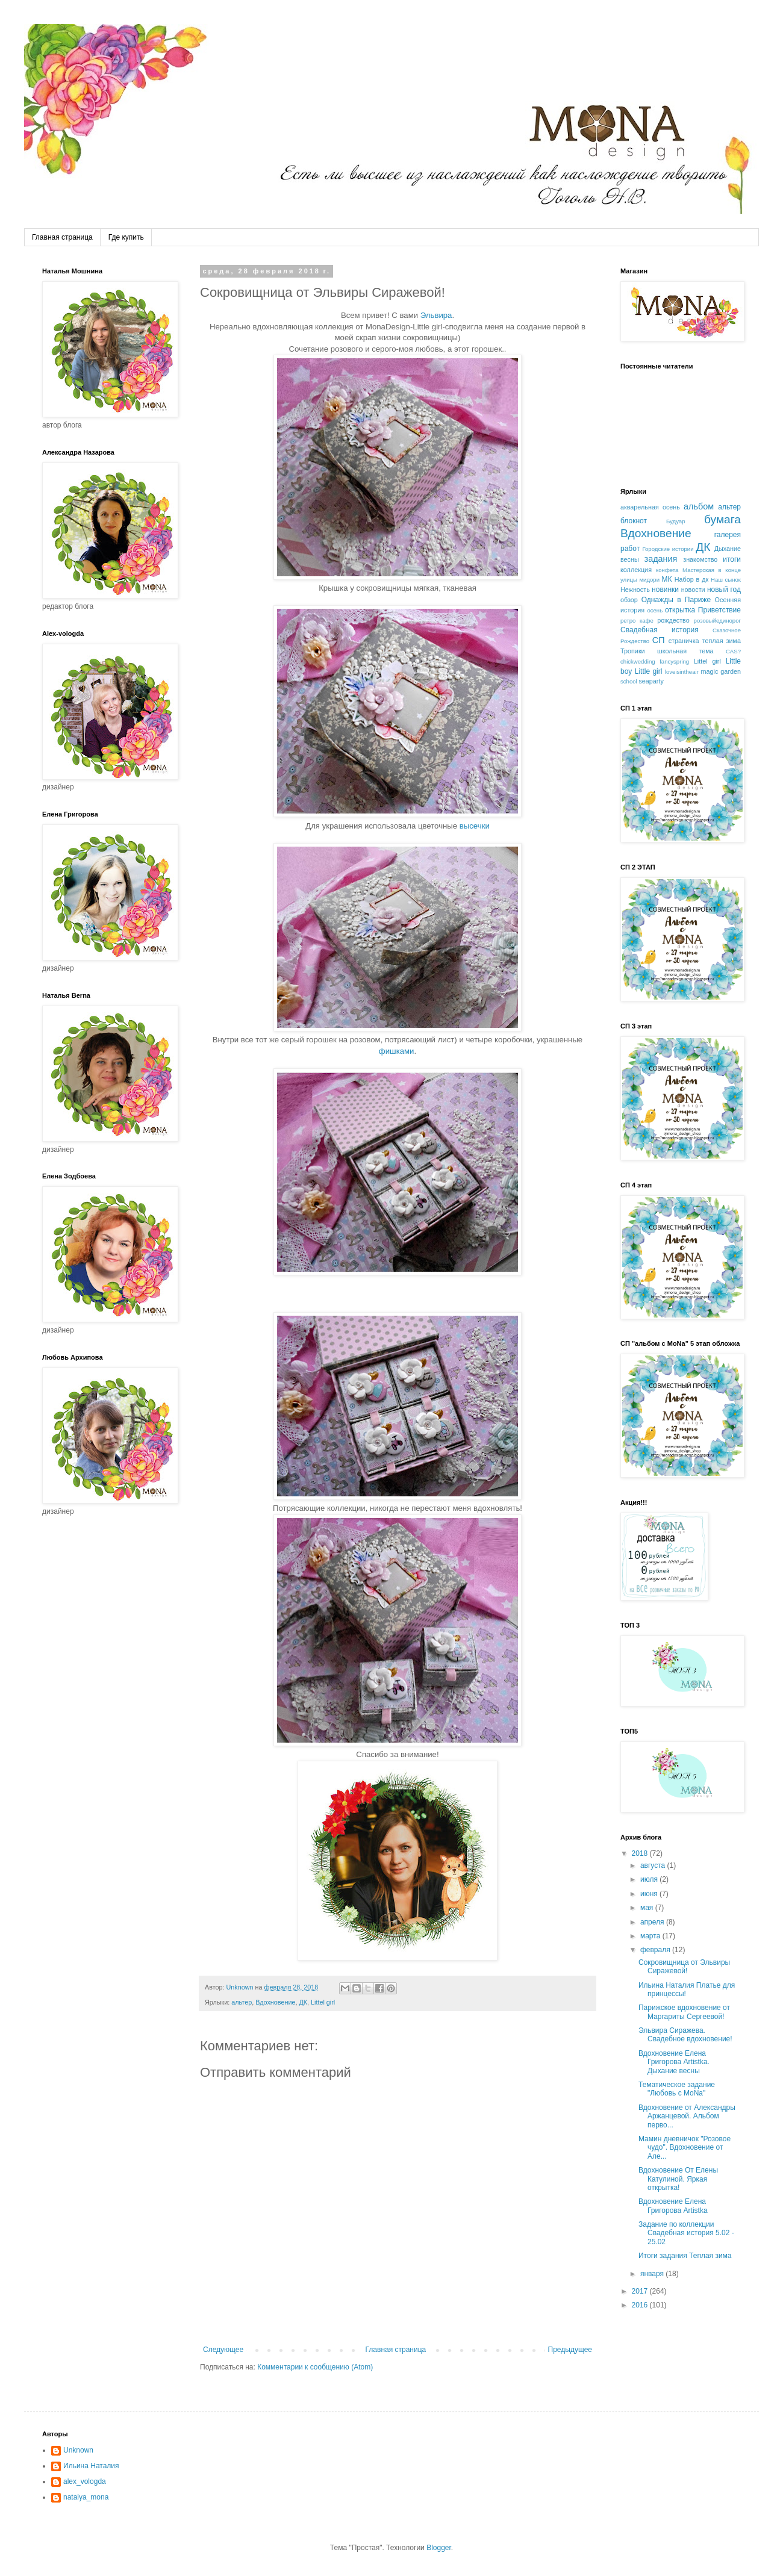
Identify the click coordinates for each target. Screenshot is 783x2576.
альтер (241, 2002)
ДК (303, 2002)
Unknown (78, 2450)
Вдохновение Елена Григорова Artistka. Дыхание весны (674, 2062)
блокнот (633, 521)
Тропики (632, 651)
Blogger (438, 2547)
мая (647, 1907)
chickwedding (637, 661)
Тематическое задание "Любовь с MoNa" (676, 2088)
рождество (673, 620)
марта (651, 1936)
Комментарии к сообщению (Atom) (315, 2367)
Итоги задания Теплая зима (685, 2255)
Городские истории (667, 549)
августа (653, 1865)
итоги (732, 559)
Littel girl (323, 2002)
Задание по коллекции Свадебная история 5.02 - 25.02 (686, 2233)
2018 (641, 1853)
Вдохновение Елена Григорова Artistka (673, 2205)
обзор (629, 599)
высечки (475, 825)
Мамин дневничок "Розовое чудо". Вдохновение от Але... (684, 2148)
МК (667, 579)
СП (658, 640)
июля (650, 1879)
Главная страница (62, 237)
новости (693, 589)
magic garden (721, 671)
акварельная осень (650, 507)
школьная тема (685, 651)
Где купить (126, 237)
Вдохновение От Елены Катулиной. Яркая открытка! (678, 2179)
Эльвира (436, 315)
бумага (722, 519)
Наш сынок (726, 579)
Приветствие (719, 610)
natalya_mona (85, 2497)
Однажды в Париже (676, 600)
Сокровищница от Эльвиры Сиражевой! (684, 1966)
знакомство (700, 559)
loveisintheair (682, 671)
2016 (641, 2305)
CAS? (733, 651)
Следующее (223, 2349)
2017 (641, 2291)
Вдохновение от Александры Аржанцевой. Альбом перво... (686, 2116)
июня (650, 1894)
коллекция (636, 569)
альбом (699, 506)
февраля (656, 1950)
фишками (396, 1051)
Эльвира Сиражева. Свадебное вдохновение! (685, 2034)
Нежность (635, 589)
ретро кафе (637, 620)
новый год (724, 589)
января (653, 2274)
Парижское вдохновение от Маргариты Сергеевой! (684, 2011)
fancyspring (674, 661)
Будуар (675, 521)
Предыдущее (570, 2349)
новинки (665, 589)
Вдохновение (275, 2002)
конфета (667, 570)
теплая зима (721, 640)
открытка (680, 610)
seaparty (650, 681)
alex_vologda (84, 2481)
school (628, 681)
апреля (653, 1922)
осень (655, 610)
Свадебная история (659, 630)
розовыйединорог (717, 620)
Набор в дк (691, 579)
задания (661, 559)
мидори (649, 579)
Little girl (649, 671)
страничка (684, 640)
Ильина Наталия (91, 2466)
